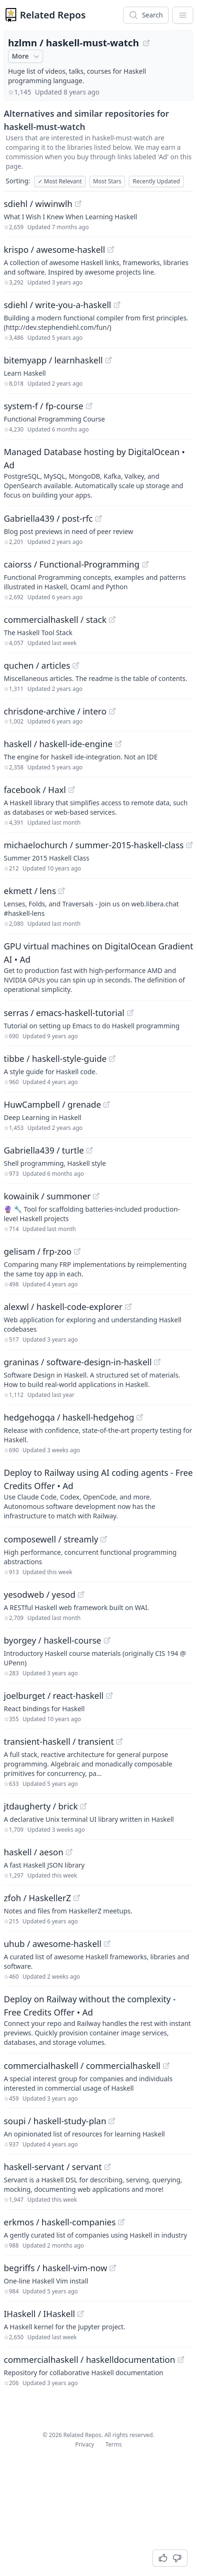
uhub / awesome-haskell (52, 1943)
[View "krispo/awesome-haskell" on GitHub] (111, 249)
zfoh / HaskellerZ (37, 1898)
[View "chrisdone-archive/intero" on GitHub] (112, 711)
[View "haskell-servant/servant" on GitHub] (107, 2167)
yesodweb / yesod (39, 1594)
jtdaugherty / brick (41, 1806)
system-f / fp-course (43, 406)
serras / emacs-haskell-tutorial (64, 1012)
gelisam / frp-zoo (38, 1251)
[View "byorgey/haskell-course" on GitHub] (107, 1640)
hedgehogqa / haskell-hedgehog (69, 1417)
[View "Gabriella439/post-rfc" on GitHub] (98, 518)
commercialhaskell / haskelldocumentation (89, 2359)
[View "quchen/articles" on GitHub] (76, 665)
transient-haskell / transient (59, 1741)
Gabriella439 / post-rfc (48, 518)
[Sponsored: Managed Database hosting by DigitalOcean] (98, 472)
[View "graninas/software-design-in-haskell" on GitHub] (157, 1362)
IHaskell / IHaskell (39, 2313)
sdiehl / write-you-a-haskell (57, 304)
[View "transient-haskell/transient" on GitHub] (119, 1741)
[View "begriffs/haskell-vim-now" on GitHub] (112, 2268)
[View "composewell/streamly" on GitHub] (103, 1539)
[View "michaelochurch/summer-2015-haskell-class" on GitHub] (189, 845)
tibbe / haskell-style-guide (55, 1058)
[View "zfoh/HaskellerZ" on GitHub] (77, 1898)
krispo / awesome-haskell (54, 249)
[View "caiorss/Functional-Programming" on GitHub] (145, 564)
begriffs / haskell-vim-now (55, 2268)
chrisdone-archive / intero (55, 711)
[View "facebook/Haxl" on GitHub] (71, 789)
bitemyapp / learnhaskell (53, 360)
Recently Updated (156, 181)
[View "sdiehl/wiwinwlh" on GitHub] (78, 203)
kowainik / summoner (47, 1196)
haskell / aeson (33, 1852)
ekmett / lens (30, 890)
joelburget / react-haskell (54, 1695)
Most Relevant (60, 181)
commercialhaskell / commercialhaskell (82, 2065)
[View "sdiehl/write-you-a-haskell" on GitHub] (117, 305)
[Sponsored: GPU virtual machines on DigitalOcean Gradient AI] (98, 966)
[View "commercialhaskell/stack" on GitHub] (112, 619)
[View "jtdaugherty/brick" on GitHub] (83, 1806)
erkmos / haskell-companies (60, 2222)
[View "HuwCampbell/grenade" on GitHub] (106, 1104)
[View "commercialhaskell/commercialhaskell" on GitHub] (166, 2065)
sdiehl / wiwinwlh (38, 203)
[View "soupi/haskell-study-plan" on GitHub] (112, 2121)
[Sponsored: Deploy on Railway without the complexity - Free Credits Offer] (98, 2019)
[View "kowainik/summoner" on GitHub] (96, 1196)
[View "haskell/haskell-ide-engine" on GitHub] (118, 744)
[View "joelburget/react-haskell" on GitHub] (109, 1695)
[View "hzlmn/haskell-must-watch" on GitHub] (146, 43)
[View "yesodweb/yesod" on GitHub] (81, 1594)
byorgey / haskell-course (52, 1640)
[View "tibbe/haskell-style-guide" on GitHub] (112, 1058)
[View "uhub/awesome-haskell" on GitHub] (107, 1943)
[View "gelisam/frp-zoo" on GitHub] (77, 1251)
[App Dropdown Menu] (182, 15)
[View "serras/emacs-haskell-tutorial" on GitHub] (130, 1013)
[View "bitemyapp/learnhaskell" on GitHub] (108, 360)
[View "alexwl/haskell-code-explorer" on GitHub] (128, 1306)
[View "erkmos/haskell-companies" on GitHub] (121, 2222)
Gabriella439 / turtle (44, 1150)
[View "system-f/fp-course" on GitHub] (89, 406)
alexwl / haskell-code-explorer (63, 1306)
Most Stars (107, 181)
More (26, 56)
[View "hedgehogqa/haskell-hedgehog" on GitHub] (139, 1417)
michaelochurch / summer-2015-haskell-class (94, 845)
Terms (114, 2444)
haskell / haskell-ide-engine (58, 744)
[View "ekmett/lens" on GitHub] (61, 891)
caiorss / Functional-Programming (72, 564)
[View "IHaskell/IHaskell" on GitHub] (80, 2314)
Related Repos (53, 15)
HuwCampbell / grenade (52, 1104)
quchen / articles (37, 665)
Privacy (84, 2444)
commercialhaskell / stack (55, 619)
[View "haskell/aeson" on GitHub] (69, 1852)
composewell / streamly (51, 1539)
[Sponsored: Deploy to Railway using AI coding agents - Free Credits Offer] (98, 1493)
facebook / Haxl (35, 789)
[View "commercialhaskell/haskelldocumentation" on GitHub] (181, 2359)
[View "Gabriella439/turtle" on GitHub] (89, 1150)
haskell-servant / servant (53, 2166)
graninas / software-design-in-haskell (78, 1362)
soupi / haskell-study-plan (55, 2121)
